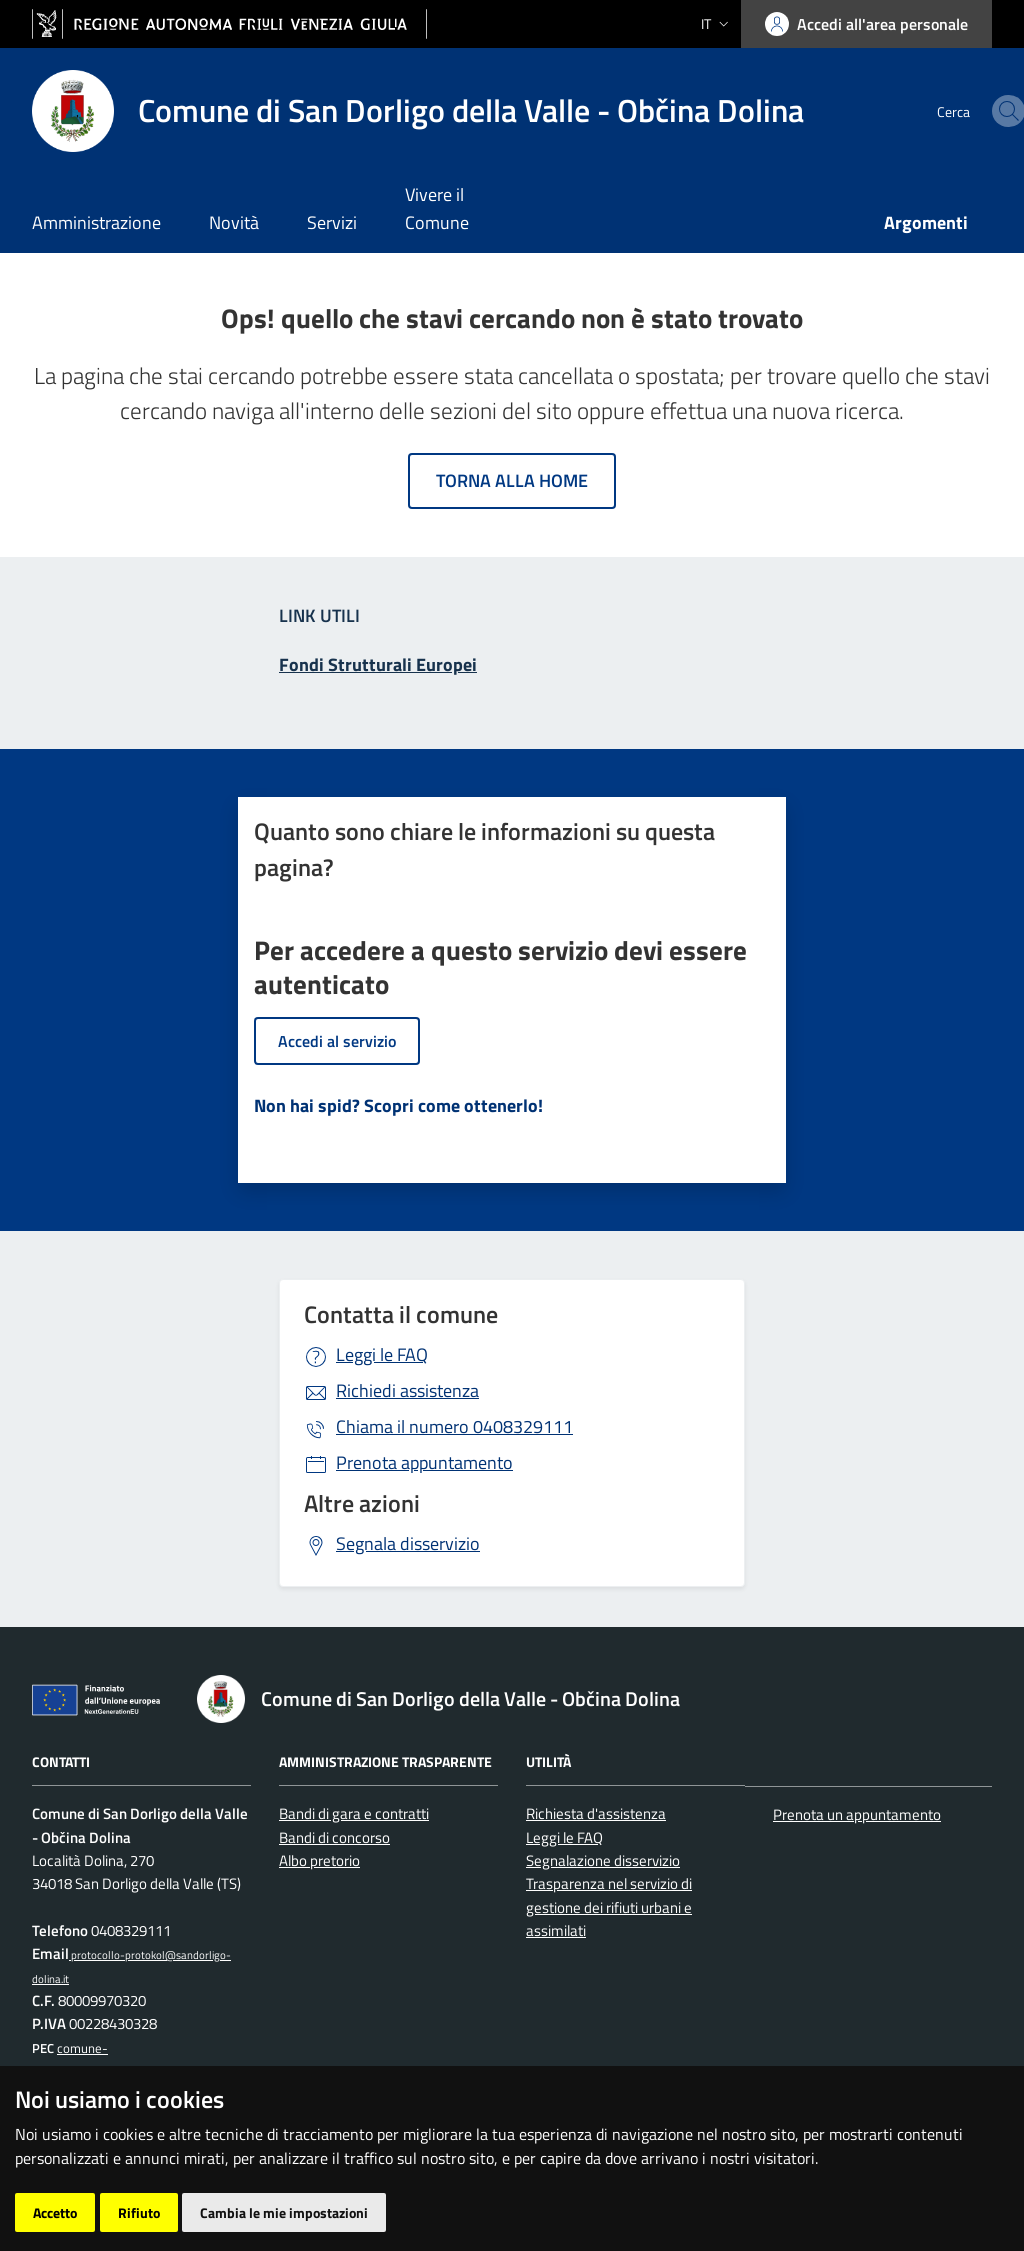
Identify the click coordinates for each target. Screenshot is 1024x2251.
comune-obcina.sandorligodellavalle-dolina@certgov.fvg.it (111, 2071)
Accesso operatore (316, 2180)
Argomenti (926, 222)
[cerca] (968, 111)
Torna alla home (512, 480)
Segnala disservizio (408, 1543)
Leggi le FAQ (382, 1354)
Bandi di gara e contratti (354, 1813)
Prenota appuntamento (424, 1462)
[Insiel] (69, 2221)
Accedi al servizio (337, 1041)
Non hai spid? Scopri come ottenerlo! (398, 1105)
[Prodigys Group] (154, 2221)
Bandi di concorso (334, 1837)
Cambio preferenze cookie (477, 2180)
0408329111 (454, 1426)
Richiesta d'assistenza (596, 1813)
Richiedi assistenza (407, 1390)
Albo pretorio (319, 1860)
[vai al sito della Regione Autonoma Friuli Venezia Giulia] (229, 24)
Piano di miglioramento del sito (137, 2180)
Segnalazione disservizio (603, 1860)
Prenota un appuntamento (857, 1814)
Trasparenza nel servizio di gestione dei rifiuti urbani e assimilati (609, 1907)
